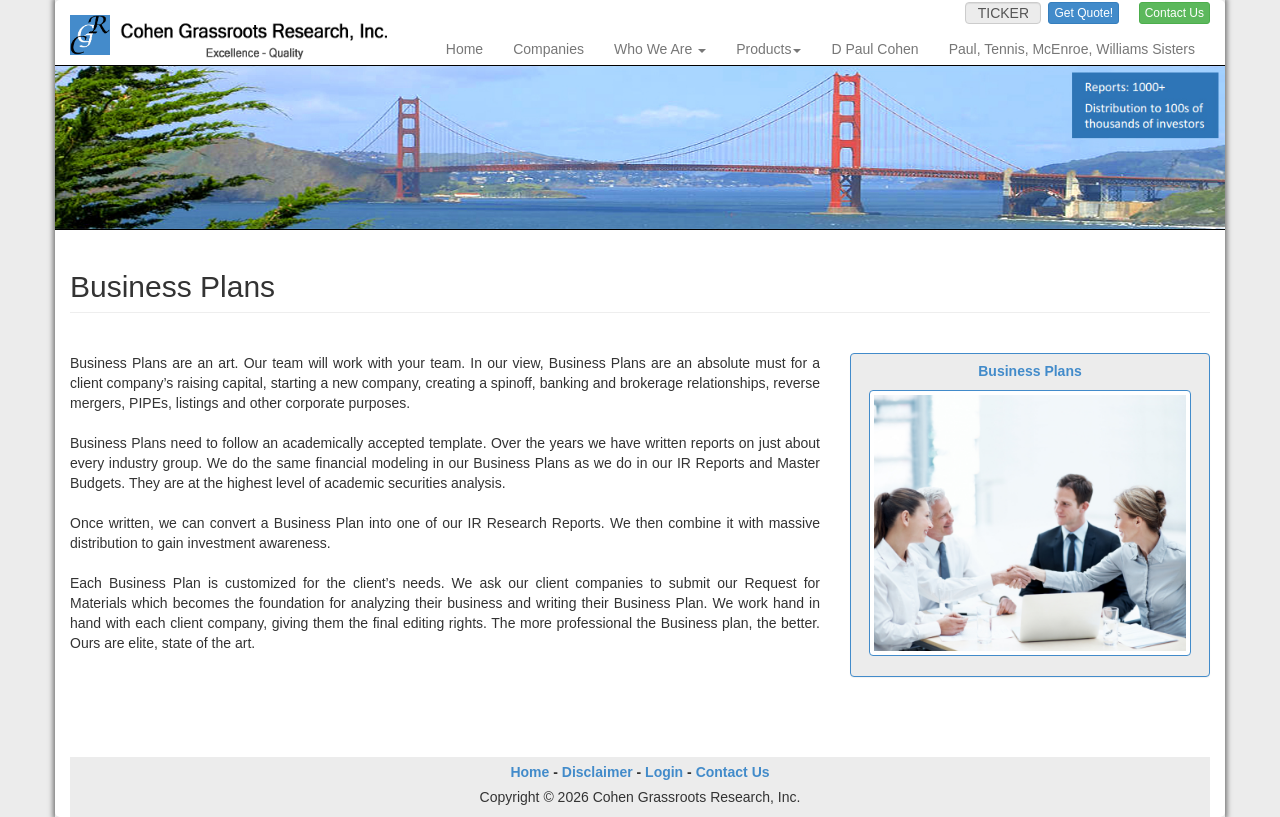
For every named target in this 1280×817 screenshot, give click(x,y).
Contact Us (733, 772)
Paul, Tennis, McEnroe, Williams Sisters (1072, 49)
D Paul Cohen (874, 49)
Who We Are (660, 49)
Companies (548, 49)
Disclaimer (597, 772)
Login (664, 772)
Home (464, 49)
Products (768, 49)
